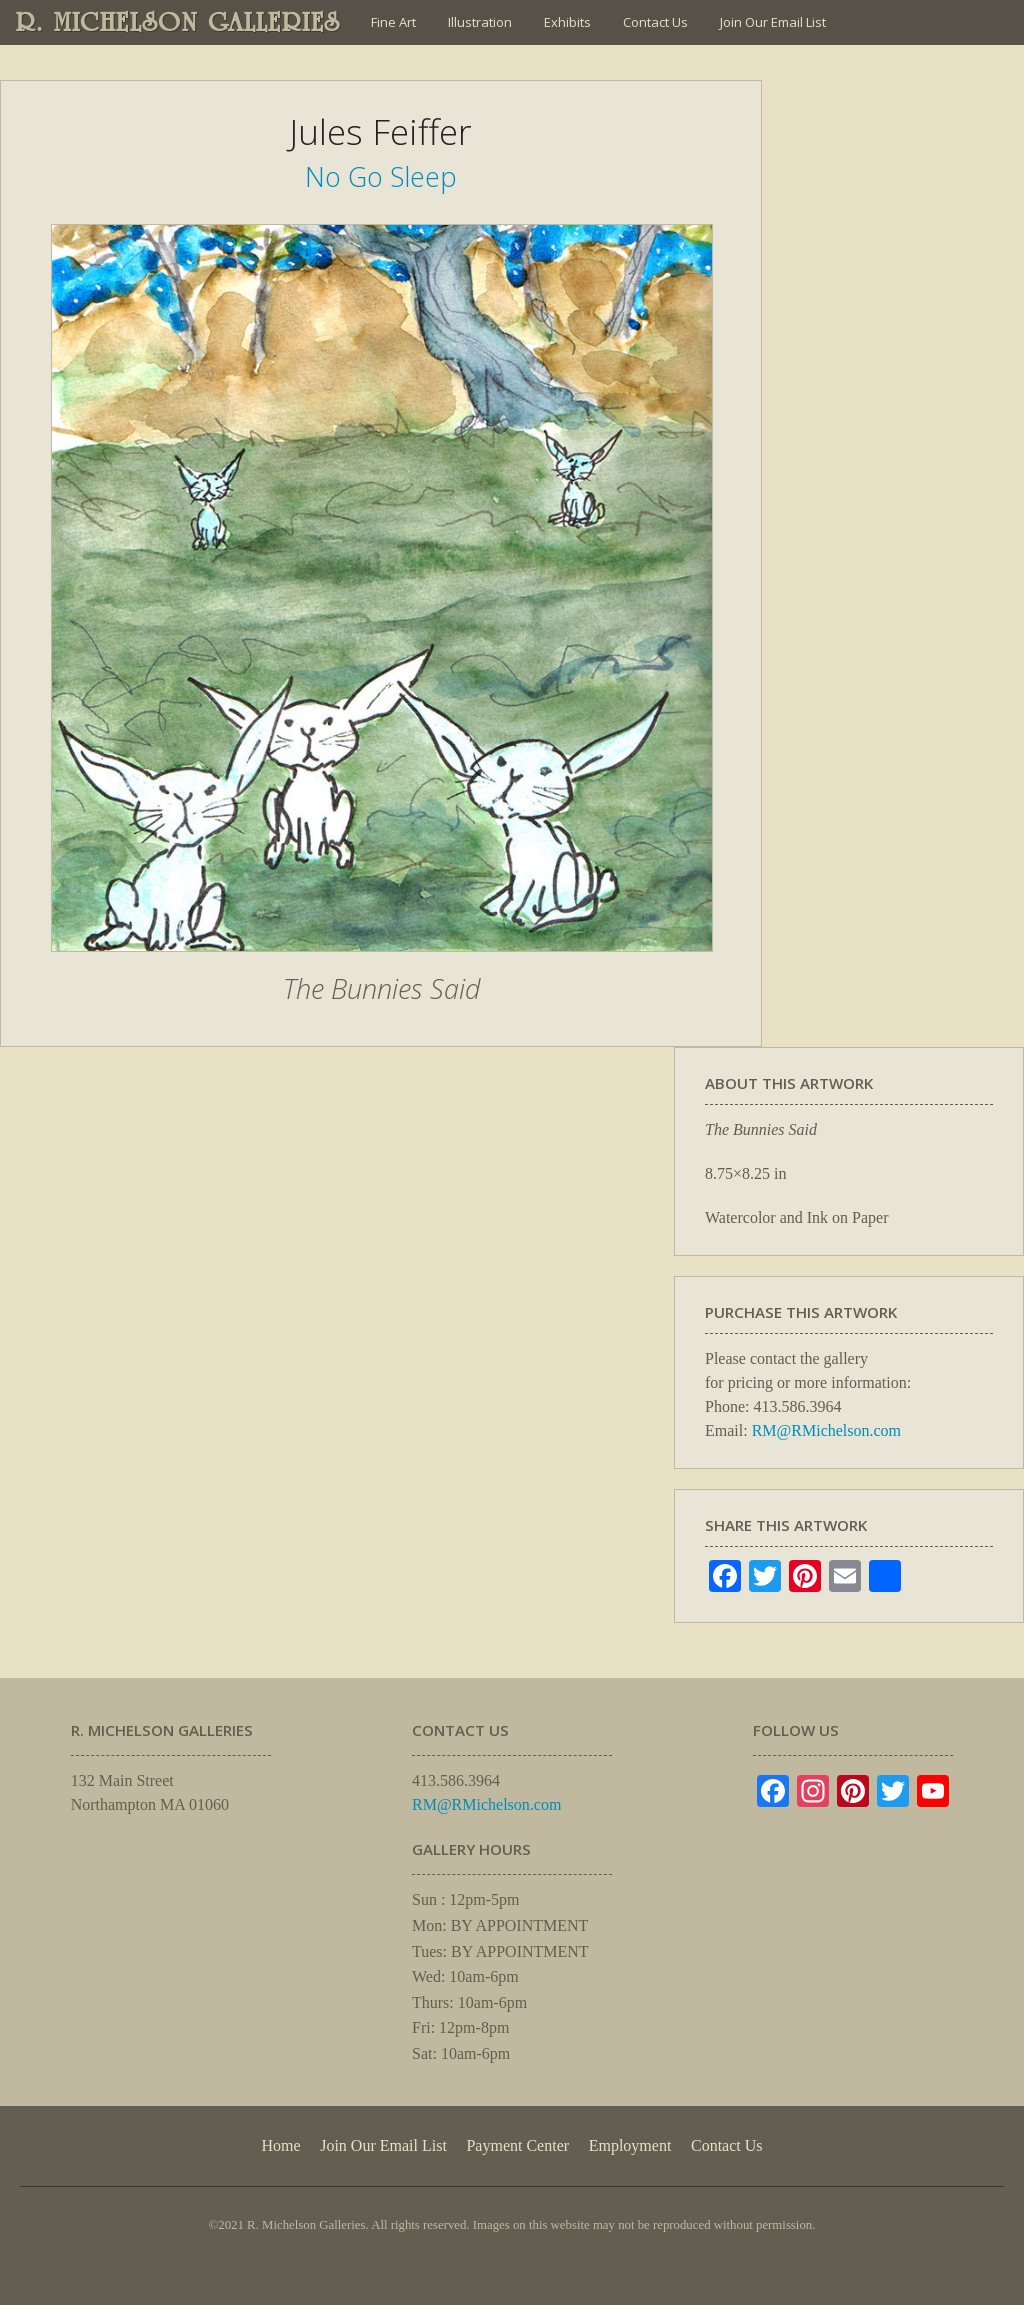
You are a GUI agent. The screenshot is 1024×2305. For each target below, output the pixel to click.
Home (280, 2145)
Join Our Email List (773, 22)
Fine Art (393, 22)
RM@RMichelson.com (826, 1430)
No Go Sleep (381, 176)
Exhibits (567, 22)
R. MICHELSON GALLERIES (178, 22)
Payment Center (517, 2145)
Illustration (480, 22)
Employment (630, 2145)
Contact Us (655, 22)
